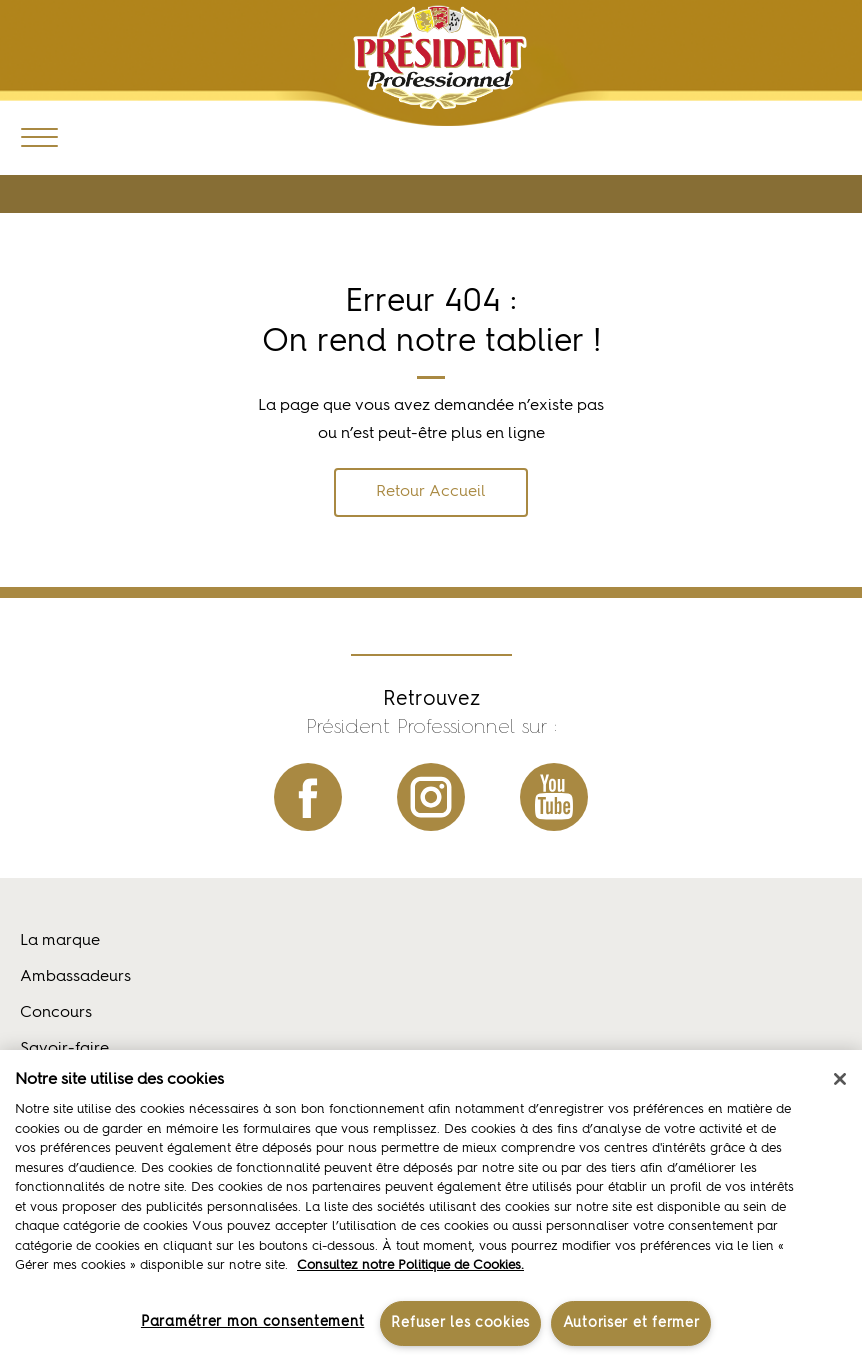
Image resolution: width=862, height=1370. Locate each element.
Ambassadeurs (75, 977)
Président (439, 57)
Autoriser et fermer (631, 1323)
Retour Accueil (431, 492)
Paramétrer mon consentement (252, 1322)
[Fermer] (840, 1079)
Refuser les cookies (460, 1323)
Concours (56, 1013)
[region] (431, 1210)
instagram (431, 797)
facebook (308, 797)
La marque (60, 941)
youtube (554, 797)
